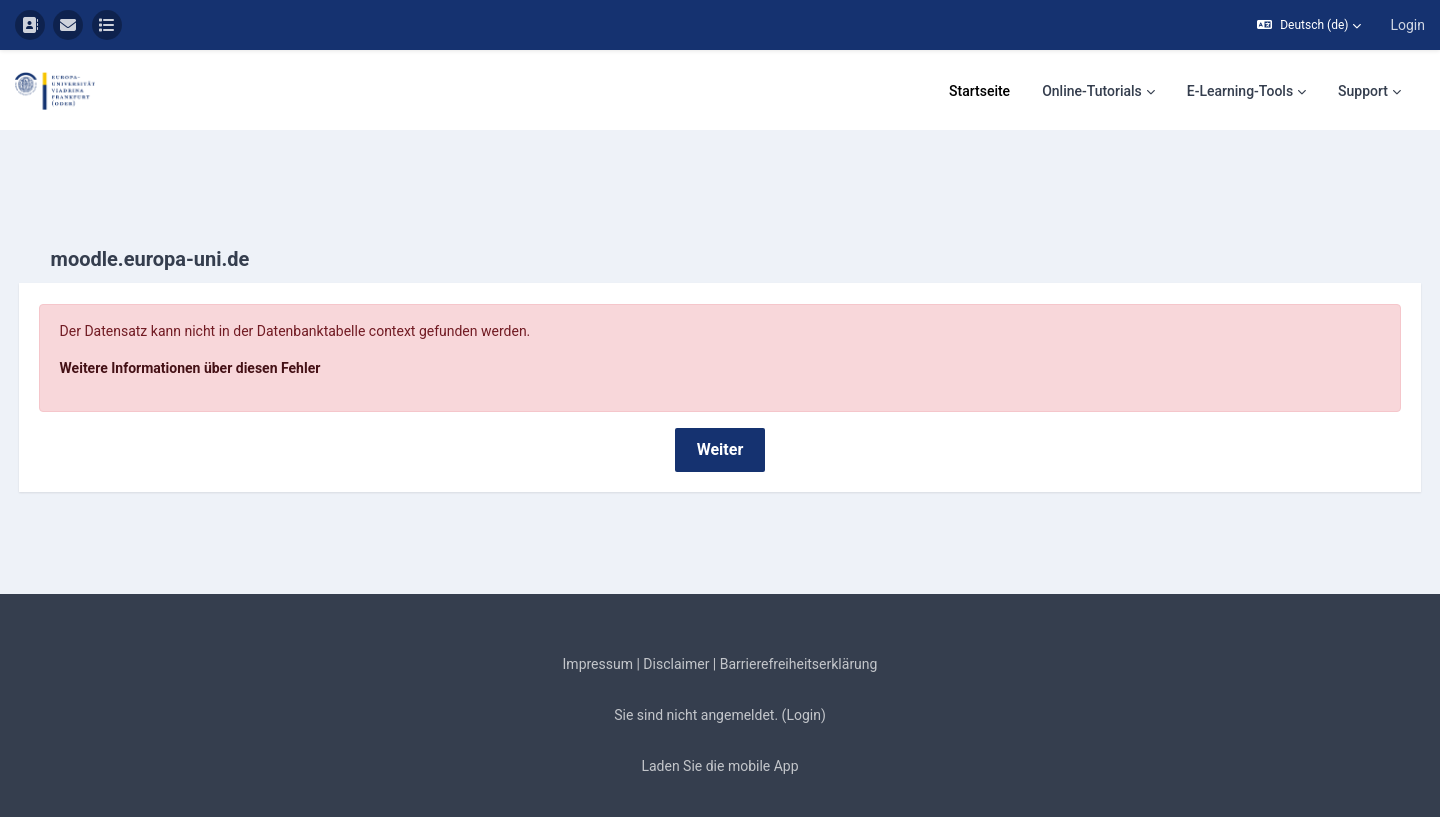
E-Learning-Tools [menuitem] (1240, 91)
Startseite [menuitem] (979, 91)
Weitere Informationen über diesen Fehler (227, 321)
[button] (1309, 25)
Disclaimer (676, 617)
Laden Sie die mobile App (719, 719)
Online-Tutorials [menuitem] (1092, 91)
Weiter (720, 402)
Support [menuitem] (1363, 91)
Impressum (598, 617)
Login (1407, 25)
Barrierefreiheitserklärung (799, 617)
